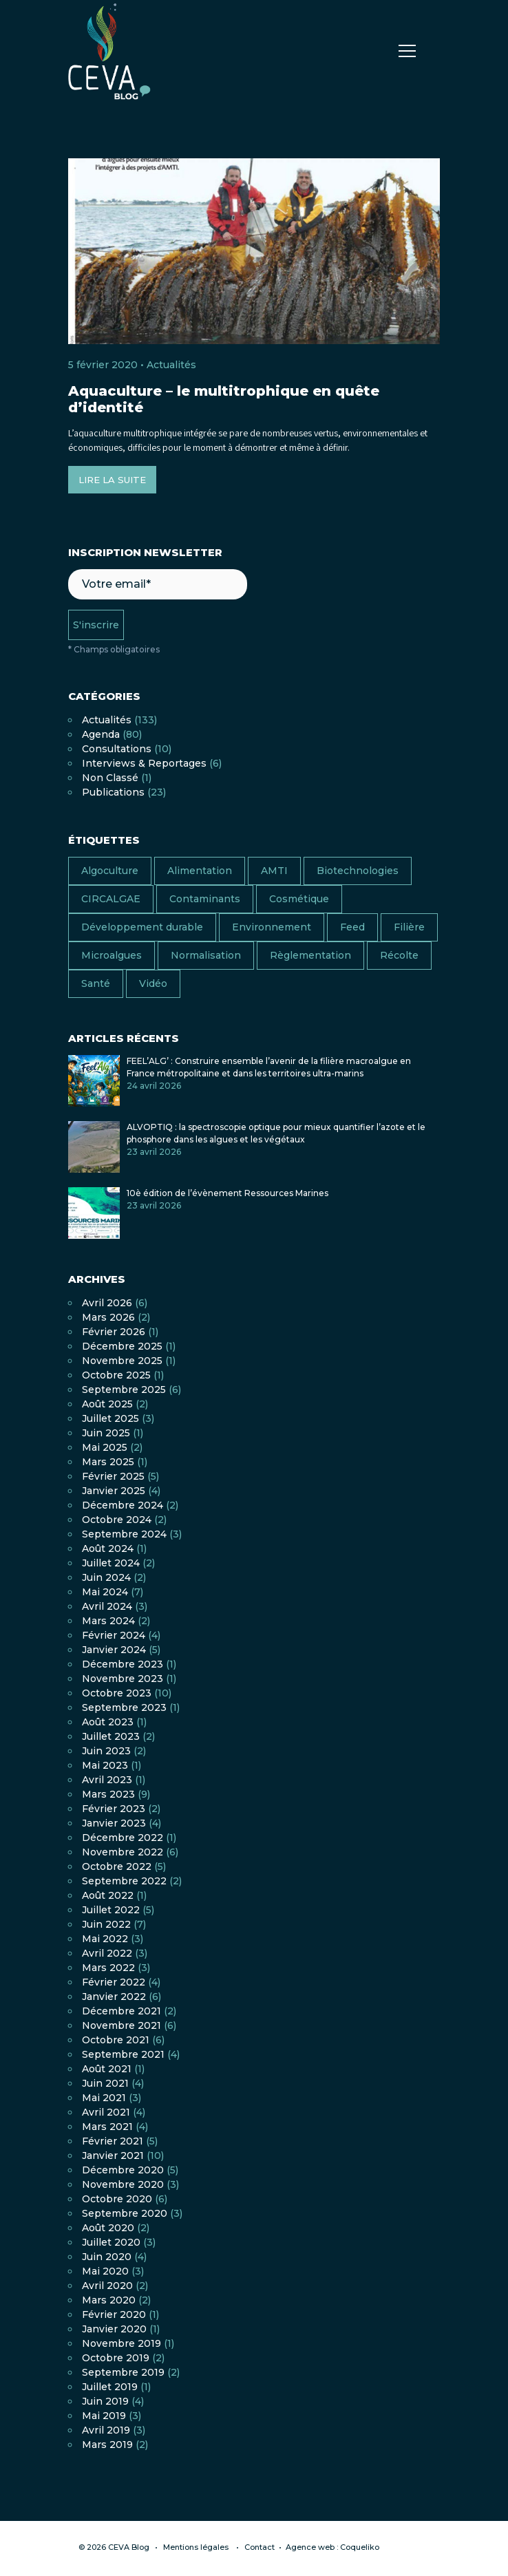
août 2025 (107, 1404)
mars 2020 (109, 2300)
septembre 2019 (123, 2372)
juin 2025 (106, 1433)
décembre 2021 (121, 2011)
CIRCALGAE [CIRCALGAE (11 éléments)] (110, 899)
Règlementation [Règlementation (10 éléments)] (310, 955)
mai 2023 (105, 1765)
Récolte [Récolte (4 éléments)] (399, 955)
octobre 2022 (116, 1866)
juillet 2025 (110, 1418)
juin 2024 (106, 1577)
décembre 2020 (123, 2170)
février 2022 (113, 1982)
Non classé (110, 777)
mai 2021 (104, 2097)
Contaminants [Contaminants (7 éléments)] (204, 899)
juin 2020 (106, 2256)
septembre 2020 (124, 2213)
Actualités (171, 365)
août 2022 (108, 1895)
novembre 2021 (121, 2025)
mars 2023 (108, 1794)
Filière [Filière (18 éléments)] (409, 927)
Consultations (116, 749)
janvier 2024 (114, 1649)
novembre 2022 (122, 1852)
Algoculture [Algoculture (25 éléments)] (109, 870)
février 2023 (113, 1808)
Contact (259, 2547)
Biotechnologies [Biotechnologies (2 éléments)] (358, 870)
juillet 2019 (110, 2387)
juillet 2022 (111, 1910)
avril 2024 (107, 1606)
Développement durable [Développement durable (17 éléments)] (142, 927)
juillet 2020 (111, 2242)
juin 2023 (106, 1751)
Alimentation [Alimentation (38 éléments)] (199, 870)
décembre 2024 (122, 1505)
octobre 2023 (116, 1693)
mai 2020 (105, 2271)
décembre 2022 (122, 1837)
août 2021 (106, 2069)
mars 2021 (107, 2126)
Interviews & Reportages (144, 763)
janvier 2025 (113, 1490)
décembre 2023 (122, 1664)
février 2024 (113, 1635)
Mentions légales (196, 2547)
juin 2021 (105, 2083)
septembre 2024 (124, 1534)
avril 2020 (107, 2285)
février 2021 (112, 2141)
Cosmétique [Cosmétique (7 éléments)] (299, 899)
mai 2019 (104, 2415)
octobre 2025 (116, 1375)
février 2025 (113, 1476)
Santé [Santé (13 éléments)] (95, 983)
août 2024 (108, 1548)
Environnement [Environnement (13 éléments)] (271, 927)
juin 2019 (105, 2401)
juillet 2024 (111, 1563)
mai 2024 (105, 1592)
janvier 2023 (114, 1823)
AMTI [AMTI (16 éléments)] (274, 870)
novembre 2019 (121, 2343)
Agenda (101, 734)
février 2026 (113, 1332)
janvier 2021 (113, 2155)
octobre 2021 (115, 2040)
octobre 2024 (116, 1519)
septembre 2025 (124, 1389)
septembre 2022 (124, 1881)
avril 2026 (107, 1303)
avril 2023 (107, 1780)
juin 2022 (106, 1924)
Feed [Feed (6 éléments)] (352, 927)
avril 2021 (106, 2112)
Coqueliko (359, 2547)
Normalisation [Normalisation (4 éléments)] (206, 955)
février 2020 (114, 2314)
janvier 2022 (114, 1996)
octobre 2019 (115, 2358)
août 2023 (108, 1722)
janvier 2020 (114, 2329)
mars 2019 (107, 2444)
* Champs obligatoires (114, 649)
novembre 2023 (122, 1678)
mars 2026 (108, 1317)
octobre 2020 (117, 2199)
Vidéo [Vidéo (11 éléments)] (153, 983)
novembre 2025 (122, 1360)
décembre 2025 (122, 1346)
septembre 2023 (124, 1707)
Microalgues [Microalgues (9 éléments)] (111, 955)
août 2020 (108, 2228)
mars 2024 (108, 1621)
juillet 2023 (111, 1736)
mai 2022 (105, 1939)
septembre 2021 (123, 2054)
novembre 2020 (123, 2184)
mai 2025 (104, 1447)
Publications (113, 792)
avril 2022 (107, 1953)
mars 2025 (108, 1462)
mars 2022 (108, 1967)
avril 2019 (106, 2430)
